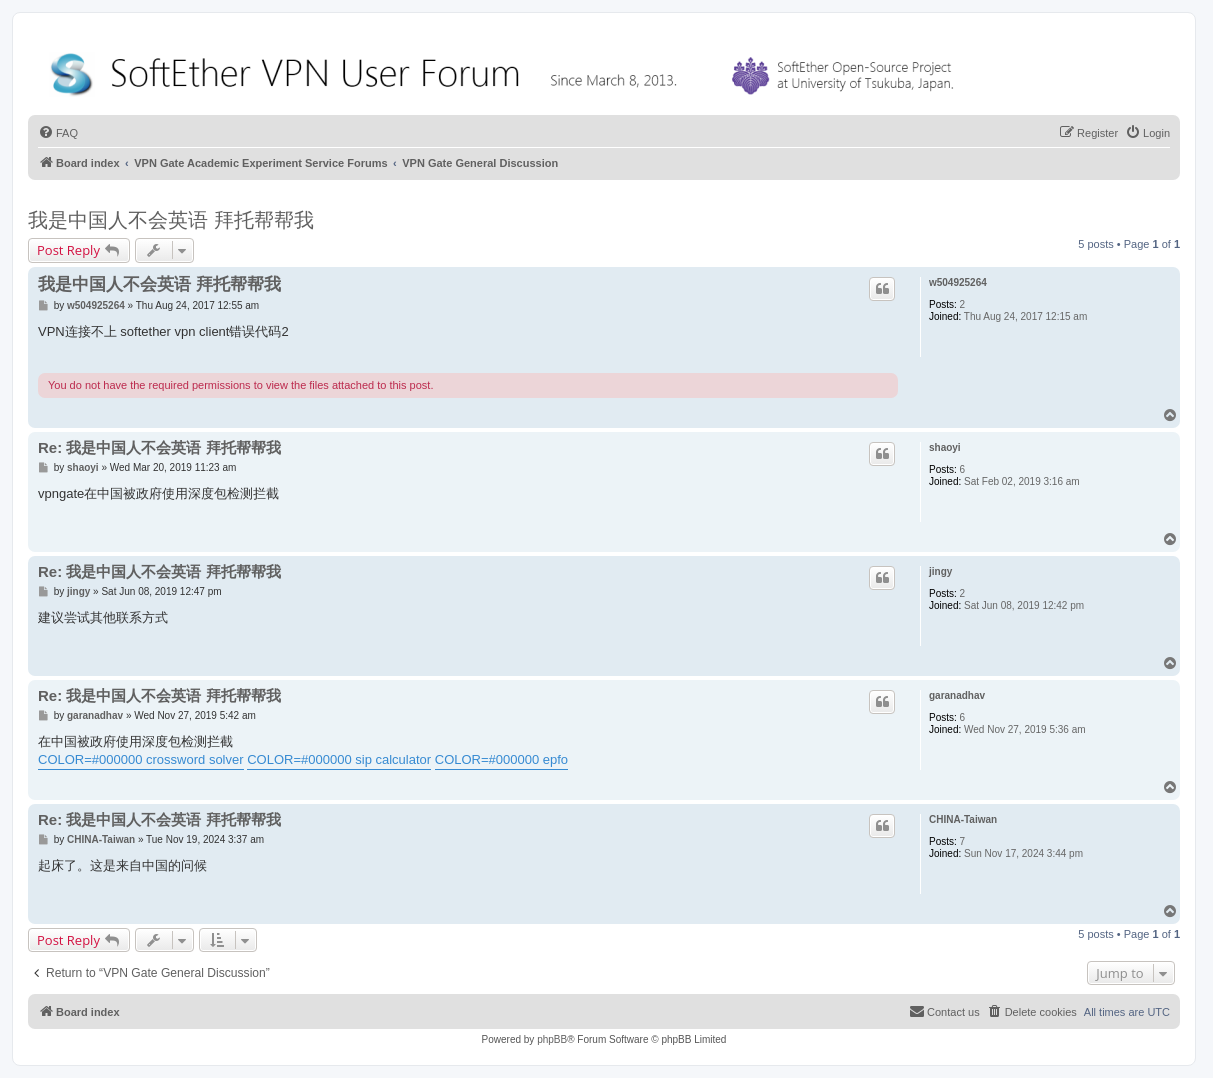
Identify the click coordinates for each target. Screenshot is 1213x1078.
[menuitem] (58, 133)
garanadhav (957, 695)
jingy (940, 571)
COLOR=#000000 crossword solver (141, 759)
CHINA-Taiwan (963, 819)
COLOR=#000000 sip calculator (339, 759)
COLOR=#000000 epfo (501, 759)
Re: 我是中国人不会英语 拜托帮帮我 (159, 447)
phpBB (552, 1039)
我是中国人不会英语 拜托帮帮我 (171, 220)
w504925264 (958, 282)
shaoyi (945, 447)
